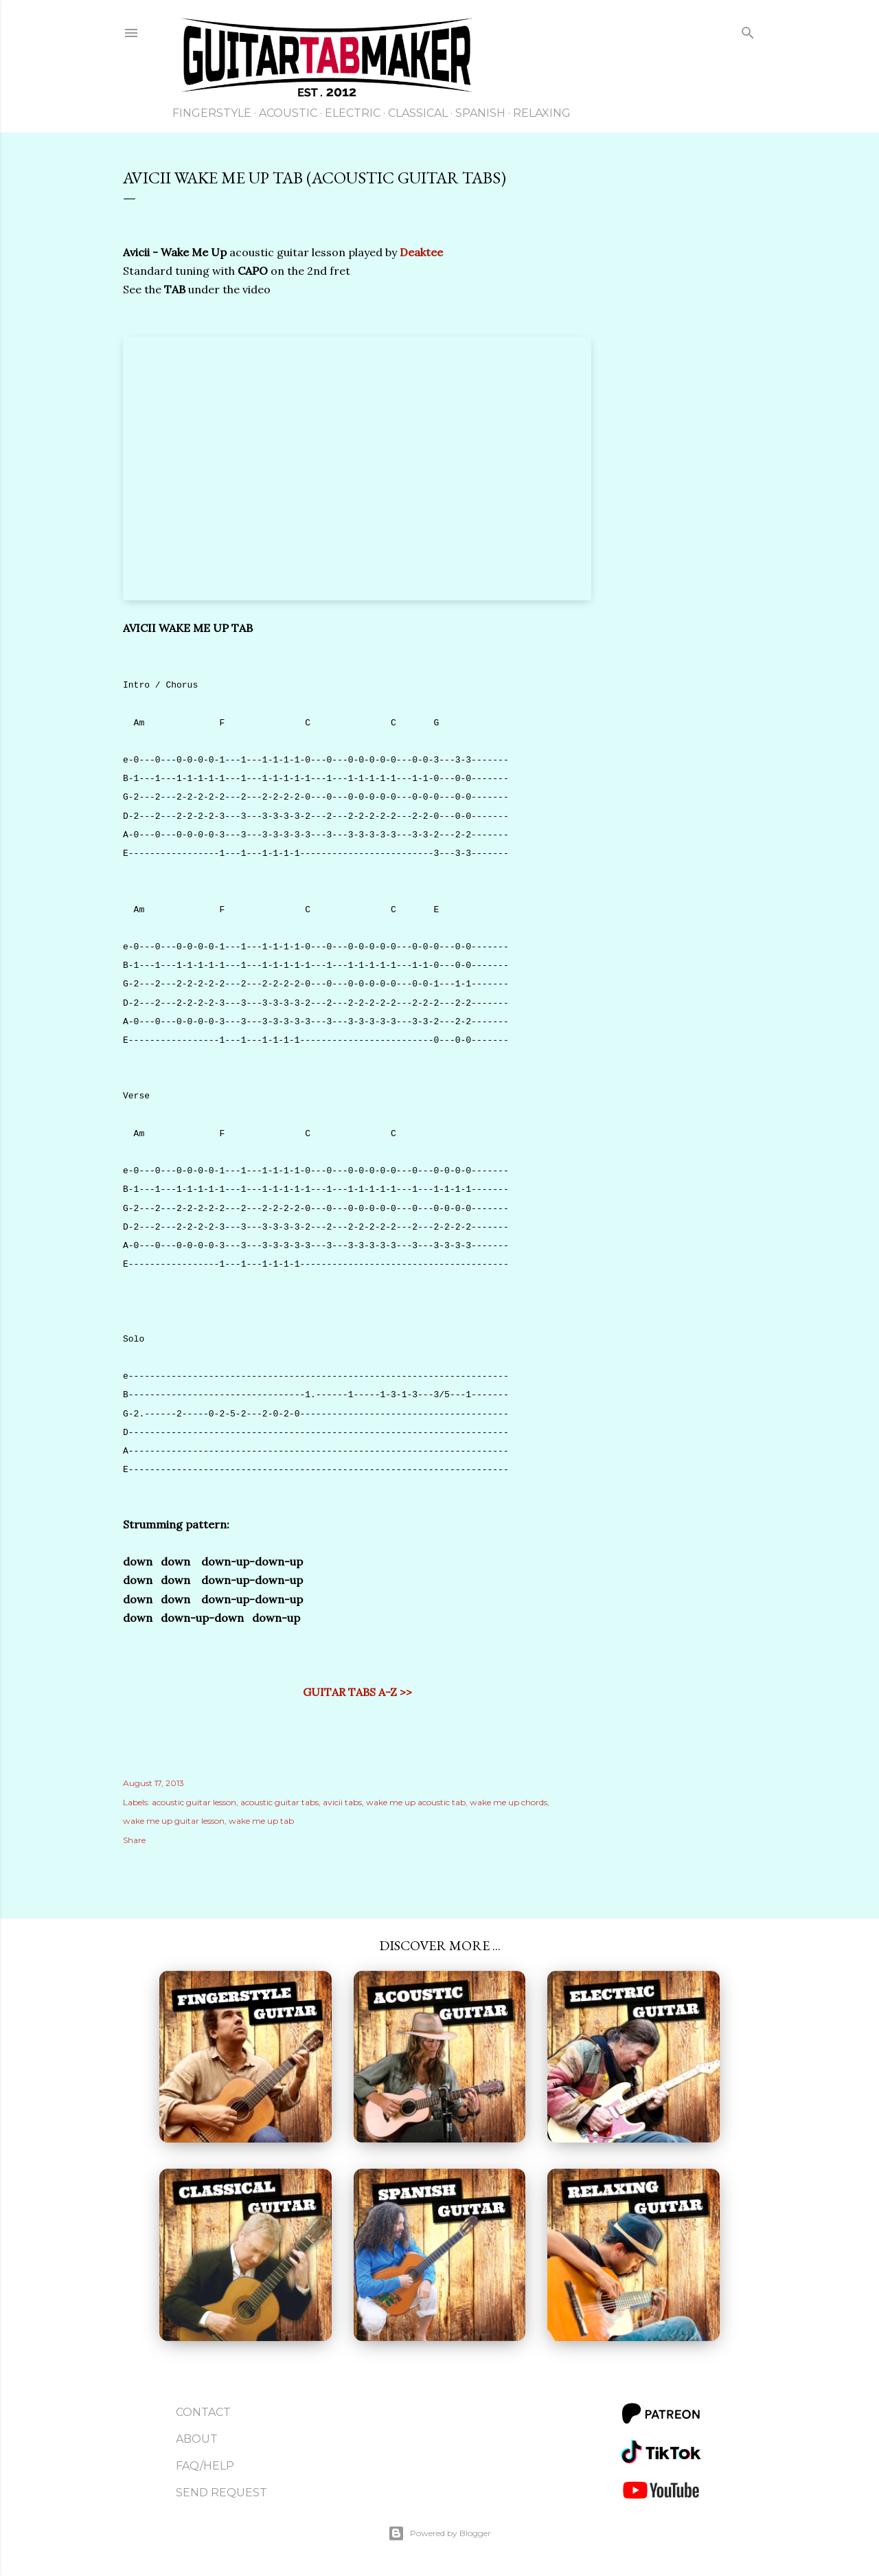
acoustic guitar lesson (194, 1802)
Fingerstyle (211, 113)
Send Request (221, 2492)
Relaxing (542, 113)
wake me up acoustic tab (416, 1802)
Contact (203, 2412)
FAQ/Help (205, 2465)
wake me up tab (261, 1821)
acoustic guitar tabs (279, 1802)
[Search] (748, 35)
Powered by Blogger (439, 2533)
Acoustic (288, 113)
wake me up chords (508, 1802)
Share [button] (134, 1840)
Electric (352, 113)
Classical (418, 113)
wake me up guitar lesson (174, 1821)
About (197, 2438)
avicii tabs (342, 1802)
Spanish (480, 113)
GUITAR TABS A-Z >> (357, 1692)
